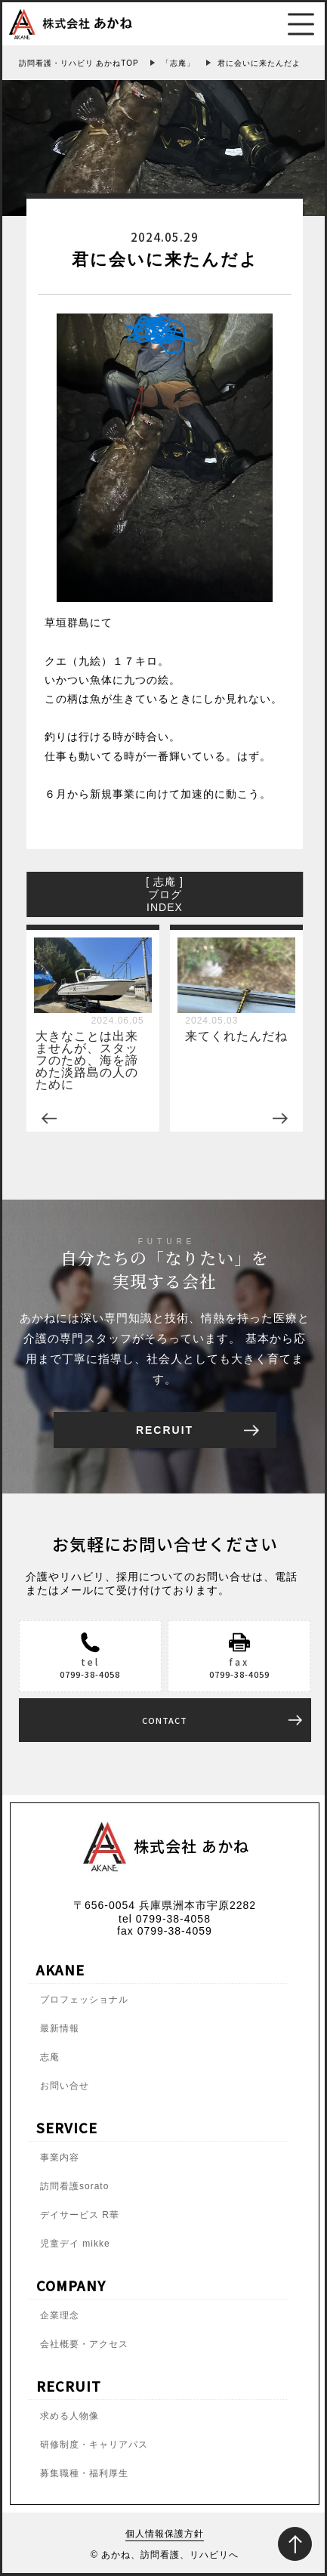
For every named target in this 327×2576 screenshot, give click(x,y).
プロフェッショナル (84, 1996)
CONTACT (164, 1717)
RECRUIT (164, 1427)
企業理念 (59, 2312)
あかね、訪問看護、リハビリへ (170, 2552)
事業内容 (59, 2154)
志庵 (50, 2054)
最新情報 (59, 2025)
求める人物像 (69, 2413)
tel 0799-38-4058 (165, 1916)
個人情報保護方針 (164, 2530)
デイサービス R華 (79, 2212)
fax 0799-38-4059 (164, 1928)
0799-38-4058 (90, 1671)
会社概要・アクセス (84, 2341)
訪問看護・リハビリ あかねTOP (79, 63)
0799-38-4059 (239, 1671)
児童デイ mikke (75, 2240)
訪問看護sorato (74, 2183)
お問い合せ (64, 2082)
